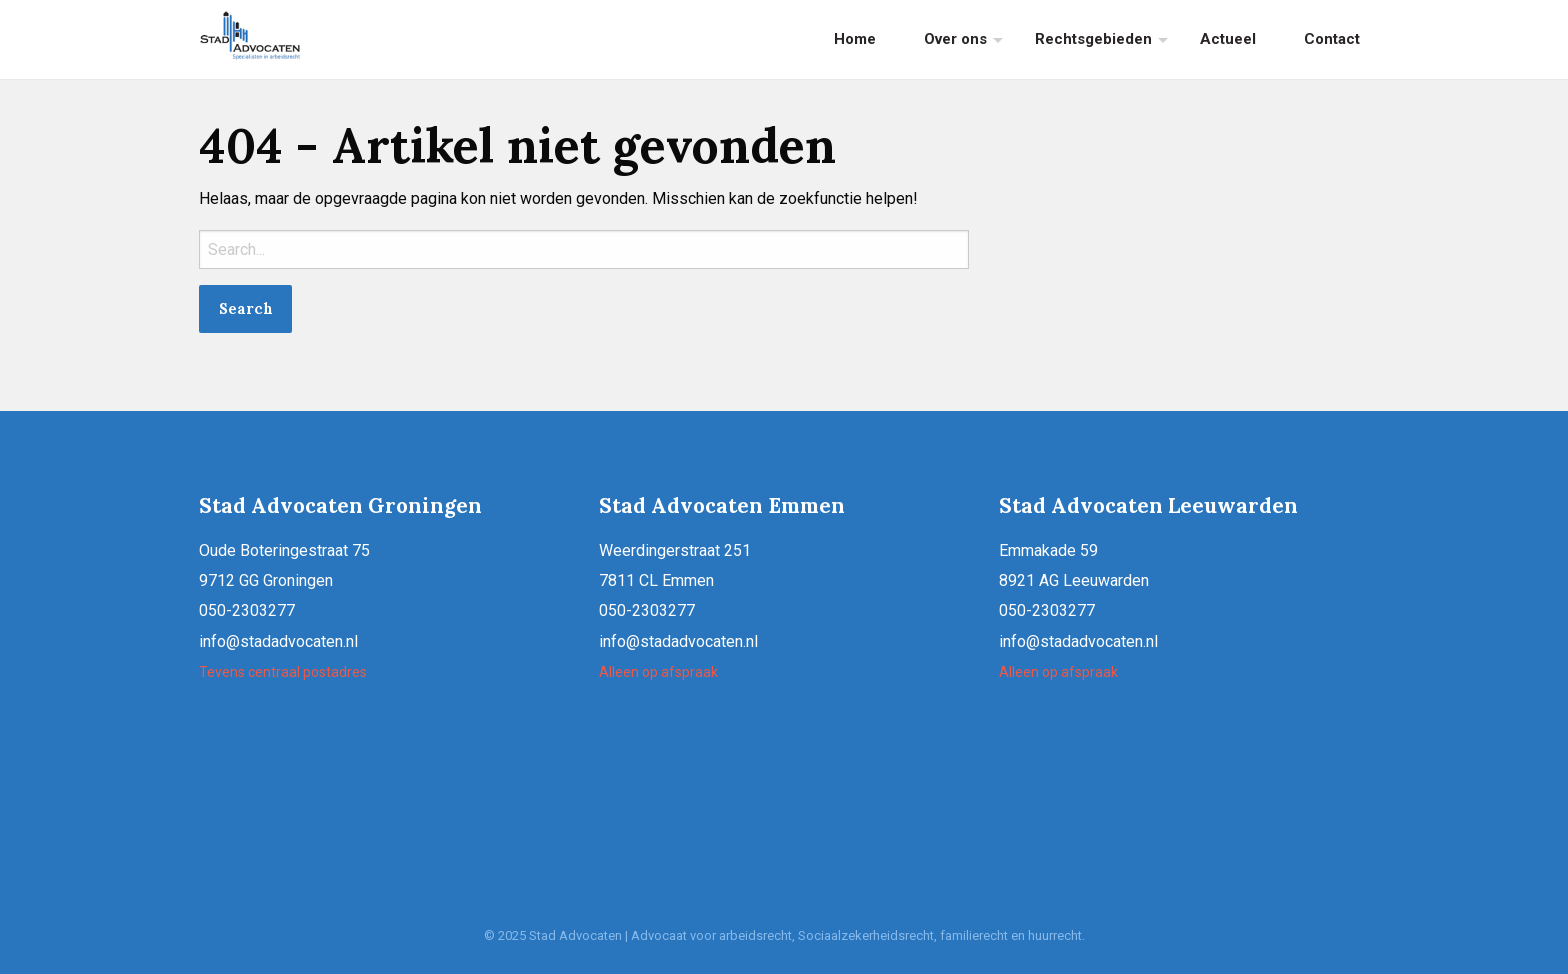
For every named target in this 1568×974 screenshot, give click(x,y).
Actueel (1228, 39)
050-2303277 (247, 610)
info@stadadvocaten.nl (278, 641)
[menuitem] (855, 39)
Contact (1332, 39)
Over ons (955, 39)
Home (855, 39)
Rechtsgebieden (1093, 39)
